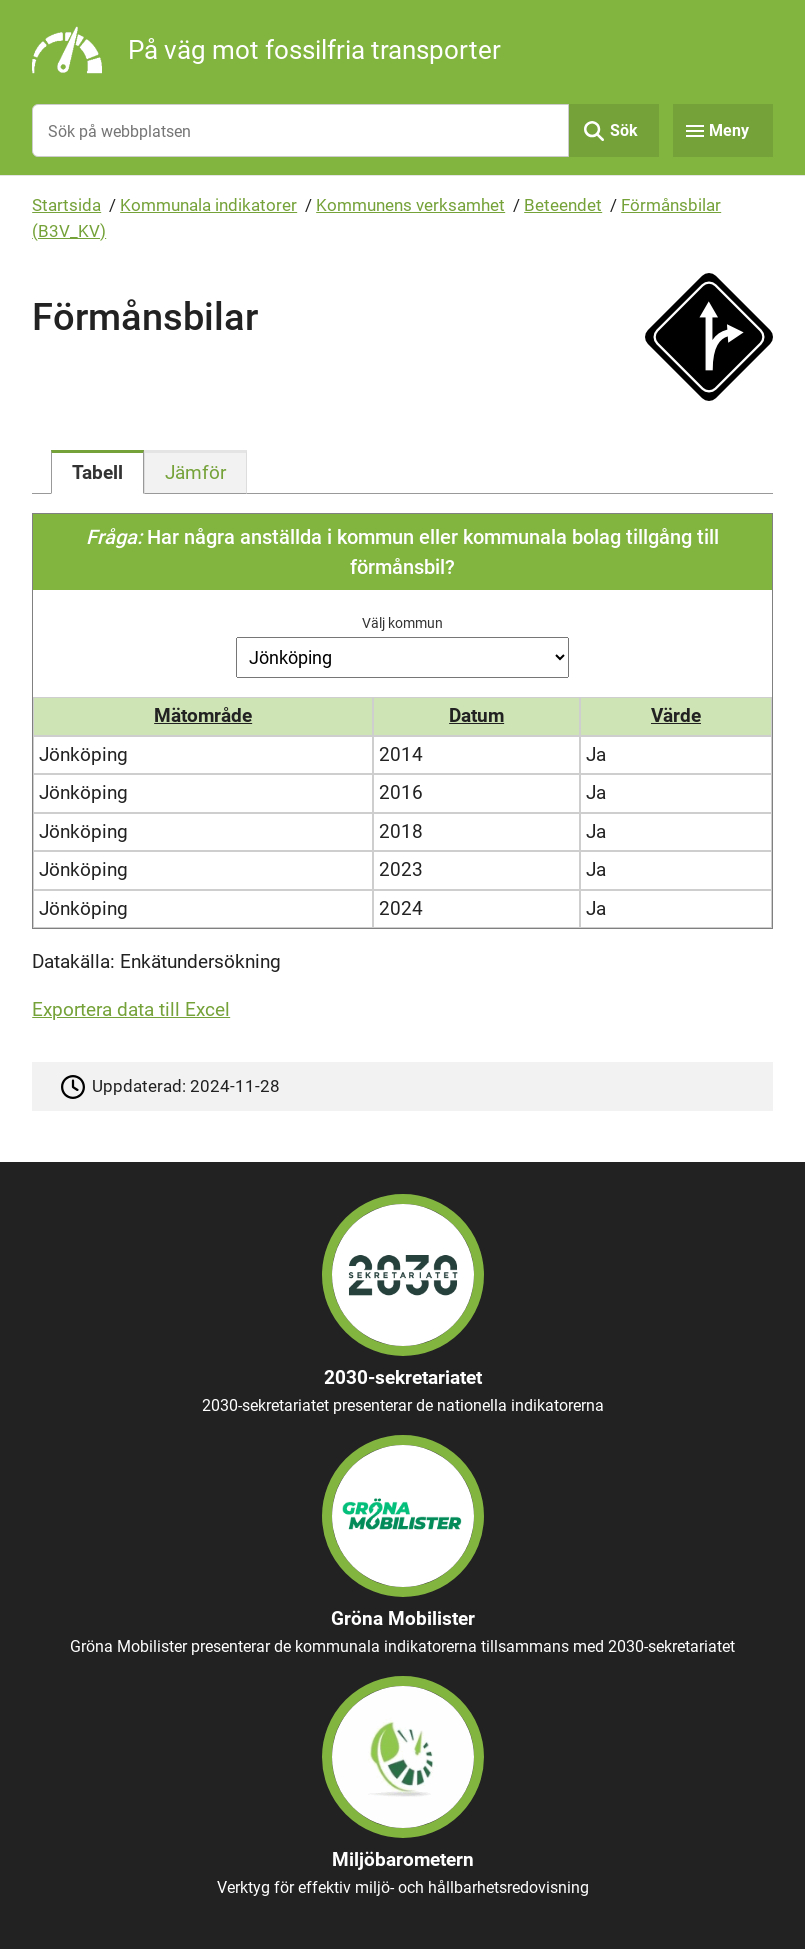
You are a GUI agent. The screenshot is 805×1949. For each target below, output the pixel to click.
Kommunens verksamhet (410, 205)
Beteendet (563, 205)
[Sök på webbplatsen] (300, 130)
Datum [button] (476, 715)
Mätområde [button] (203, 715)
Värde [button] (676, 715)
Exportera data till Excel (131, 1009)
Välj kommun (402, 623)
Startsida (66, 205)
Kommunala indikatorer (208, 205)
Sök (624, 130)
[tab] (97, 472)
